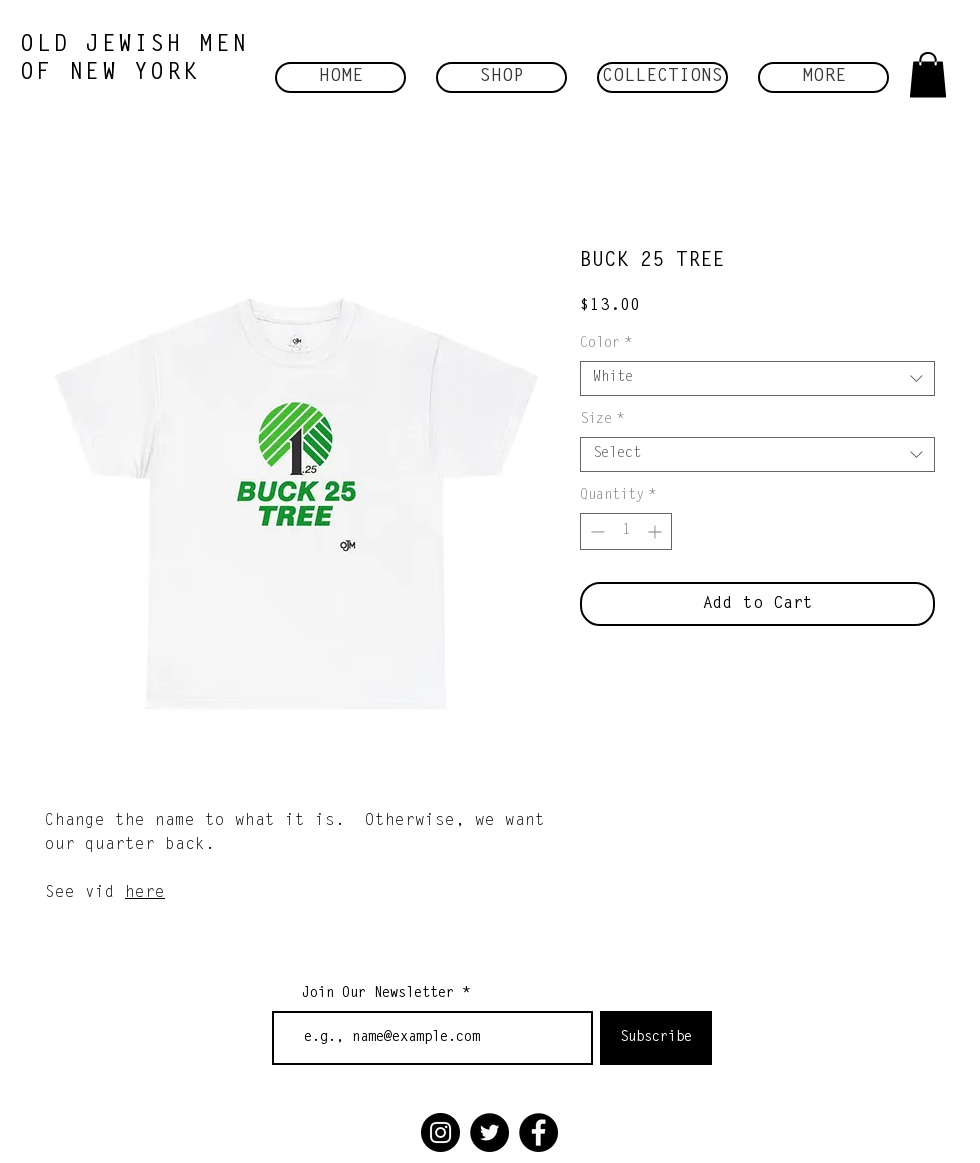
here (145, 893)
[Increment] (656, 531)
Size (602, 420)
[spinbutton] (626, 531)
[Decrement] (595, 531)
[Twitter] (489, 1132)
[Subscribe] (656, 1038)
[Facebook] (538, 1132)
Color (606, 344)
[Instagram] (440, 1132)
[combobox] (757, 378)
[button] (501, 77)
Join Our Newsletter (378, 994)
